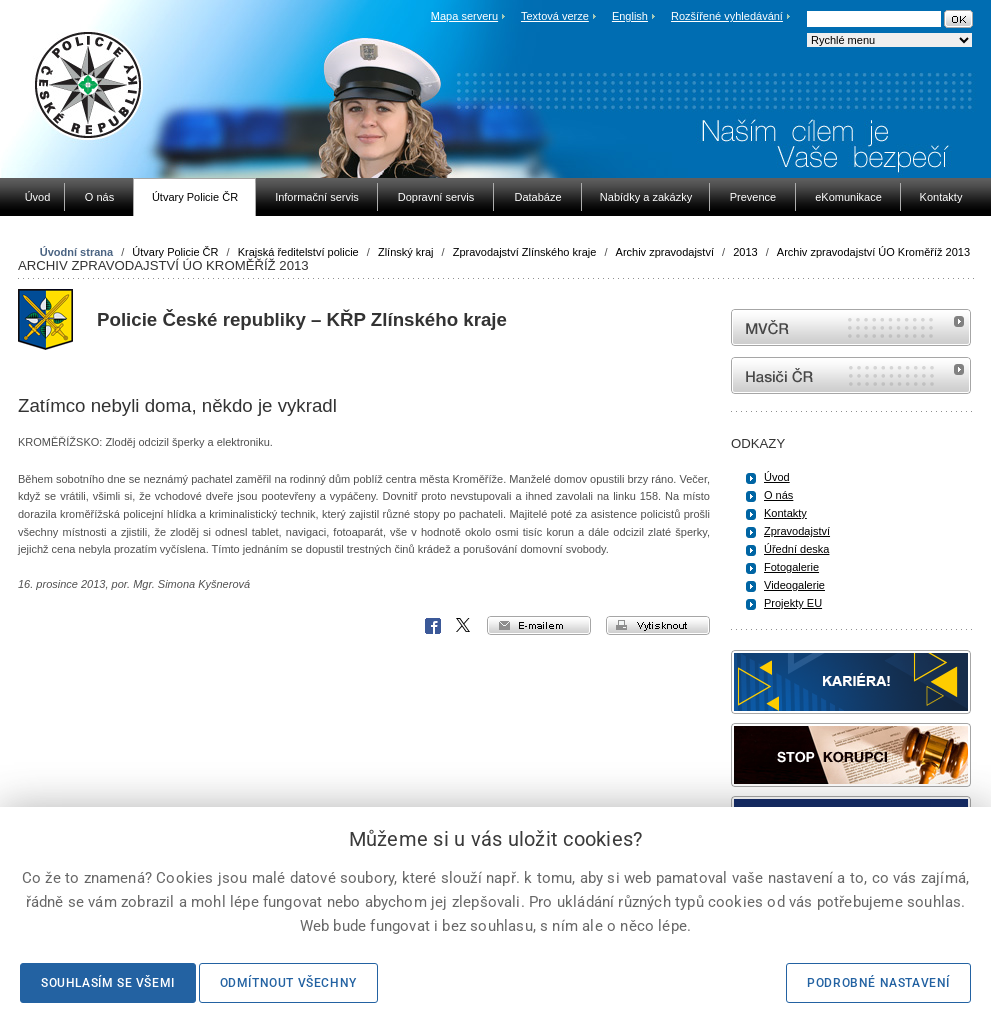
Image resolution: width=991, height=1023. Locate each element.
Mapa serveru (464, 16)
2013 (745, 252)
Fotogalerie (791, 567)
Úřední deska (796, 549)
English (630, 16)
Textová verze (555, 16)
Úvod (777, 477)
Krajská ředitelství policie (298, 252)
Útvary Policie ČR (175, 252)
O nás (778, 495)
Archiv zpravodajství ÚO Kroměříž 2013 (873, 252)
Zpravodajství (797, 531)
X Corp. (464, 626)
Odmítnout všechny (288, 983)
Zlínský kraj (406, 252)
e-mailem (539, 625)
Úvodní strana (76, 252)
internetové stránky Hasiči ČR (851, 375)
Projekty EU (793, 603)
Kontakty (785, 513)
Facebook (433, 626)
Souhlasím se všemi (108, 983)
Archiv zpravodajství (665, 252)
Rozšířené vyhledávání (727, 16)
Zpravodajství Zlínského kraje (525, 252)
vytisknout (658, 625)
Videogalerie (794, 585)
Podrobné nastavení (878, 983)
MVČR (851, 327)
